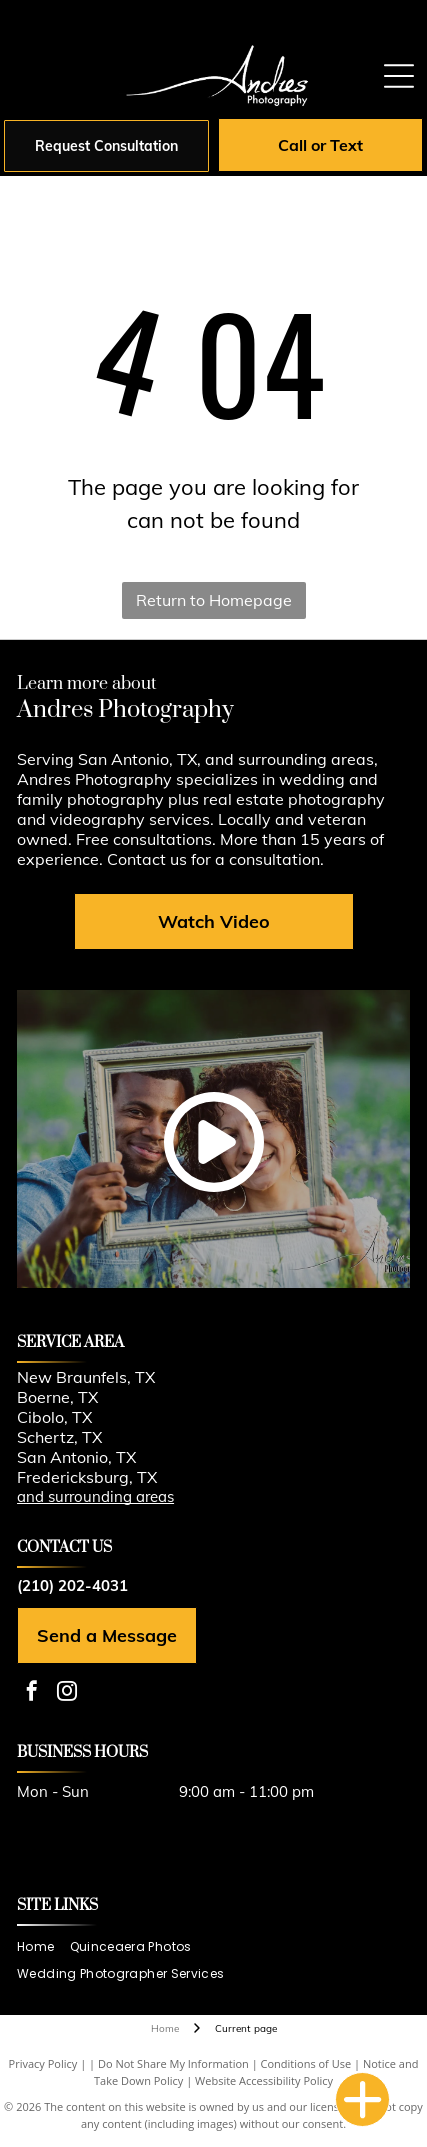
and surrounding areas (95, 1496)
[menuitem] (43, 1947)
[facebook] (32, 1693)
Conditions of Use (306, 2063)
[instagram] (67, 1693)
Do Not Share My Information (173, 2063)
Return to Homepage (214, 600)
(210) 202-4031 (72, 1585)
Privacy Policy (43, 2063)
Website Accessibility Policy (264, 2080)
